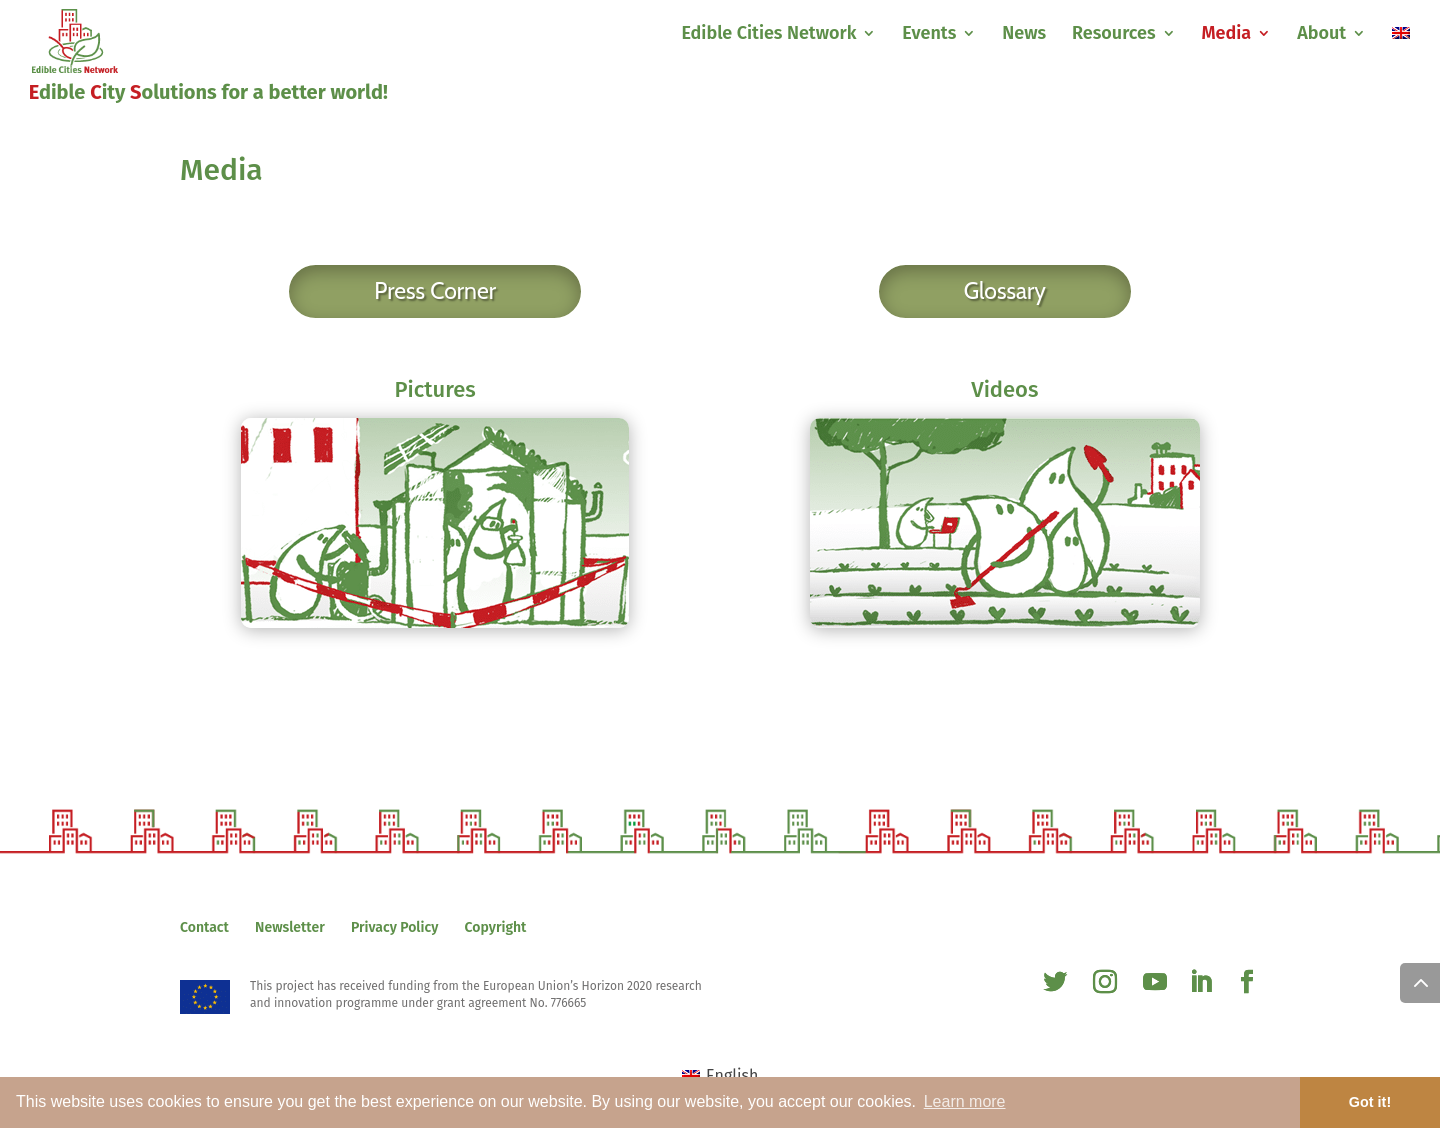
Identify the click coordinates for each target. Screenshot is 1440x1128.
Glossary (1005, 291)
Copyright (496, 927)
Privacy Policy (394, 927)
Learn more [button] (965, 1101)
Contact (204, 927)
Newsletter (290, 927)
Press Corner (435, 291)
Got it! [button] (1370, 1102)
